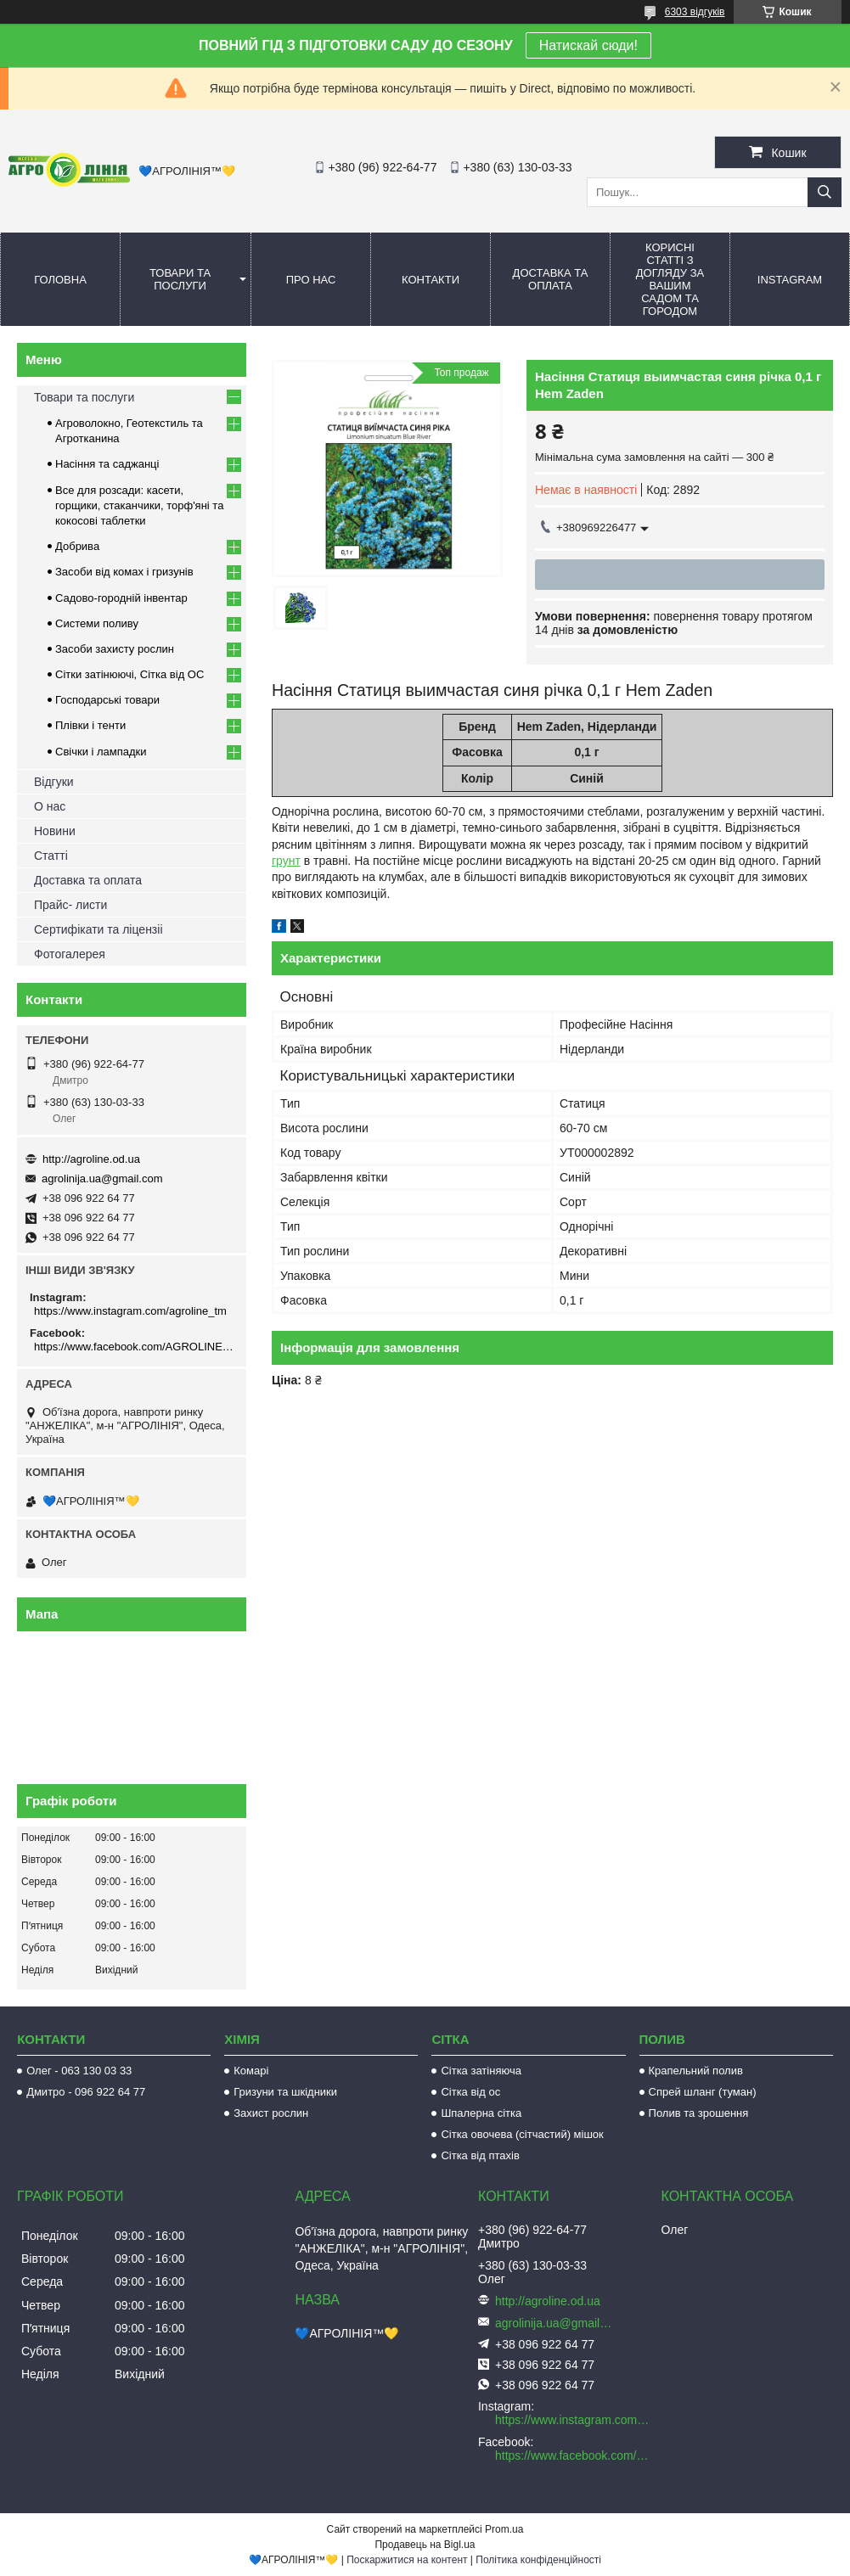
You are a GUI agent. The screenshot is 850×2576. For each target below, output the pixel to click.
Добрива (77, 546)
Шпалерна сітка (481, 2113)
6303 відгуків (695, 12)
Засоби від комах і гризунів (124, 571)
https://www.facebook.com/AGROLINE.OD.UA (134, 1346)
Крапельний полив (696, 2070)
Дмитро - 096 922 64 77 (85, 2091)
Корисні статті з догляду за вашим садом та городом (670, 279)
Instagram (789, 279)
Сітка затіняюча (481, 2070)
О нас (49, 806)
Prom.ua (504, 2529)
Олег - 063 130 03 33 (79, 2070)
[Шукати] (825, 192)
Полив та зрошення (699, 2113)
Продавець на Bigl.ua (424, 2545)
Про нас (311, 279)
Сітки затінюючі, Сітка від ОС (129, 674)
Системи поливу (96, 623)
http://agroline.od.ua (91, 1159)
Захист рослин (271, 2113)
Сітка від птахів (480, 2155)
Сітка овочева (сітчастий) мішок (522, 2134)
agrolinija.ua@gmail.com (102, 1178)
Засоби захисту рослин (114, 649)
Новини (55, 831)
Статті (51, 855)
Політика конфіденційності (538, 2560)
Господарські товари (107, 699)
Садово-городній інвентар (121, 598)
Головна (60, 279)
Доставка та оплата (550, 279)
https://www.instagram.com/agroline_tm (130, 1311)
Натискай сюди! (588, 45)
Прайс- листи (70, 905)
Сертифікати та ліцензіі (98, 929)
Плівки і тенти (90, 725)
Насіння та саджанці (107, 463)
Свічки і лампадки (101, 751)
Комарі (251, 2070)
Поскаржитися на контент (406, 2560)
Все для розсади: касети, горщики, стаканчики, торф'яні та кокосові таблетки (139, 505)
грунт (286, 860)
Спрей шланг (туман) (703, 2091)
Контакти (430, 279)
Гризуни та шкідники (285, 2091)
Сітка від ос (470, 2091)
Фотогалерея (69, 954)
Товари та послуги (180, 279)
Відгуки (54, 782)
